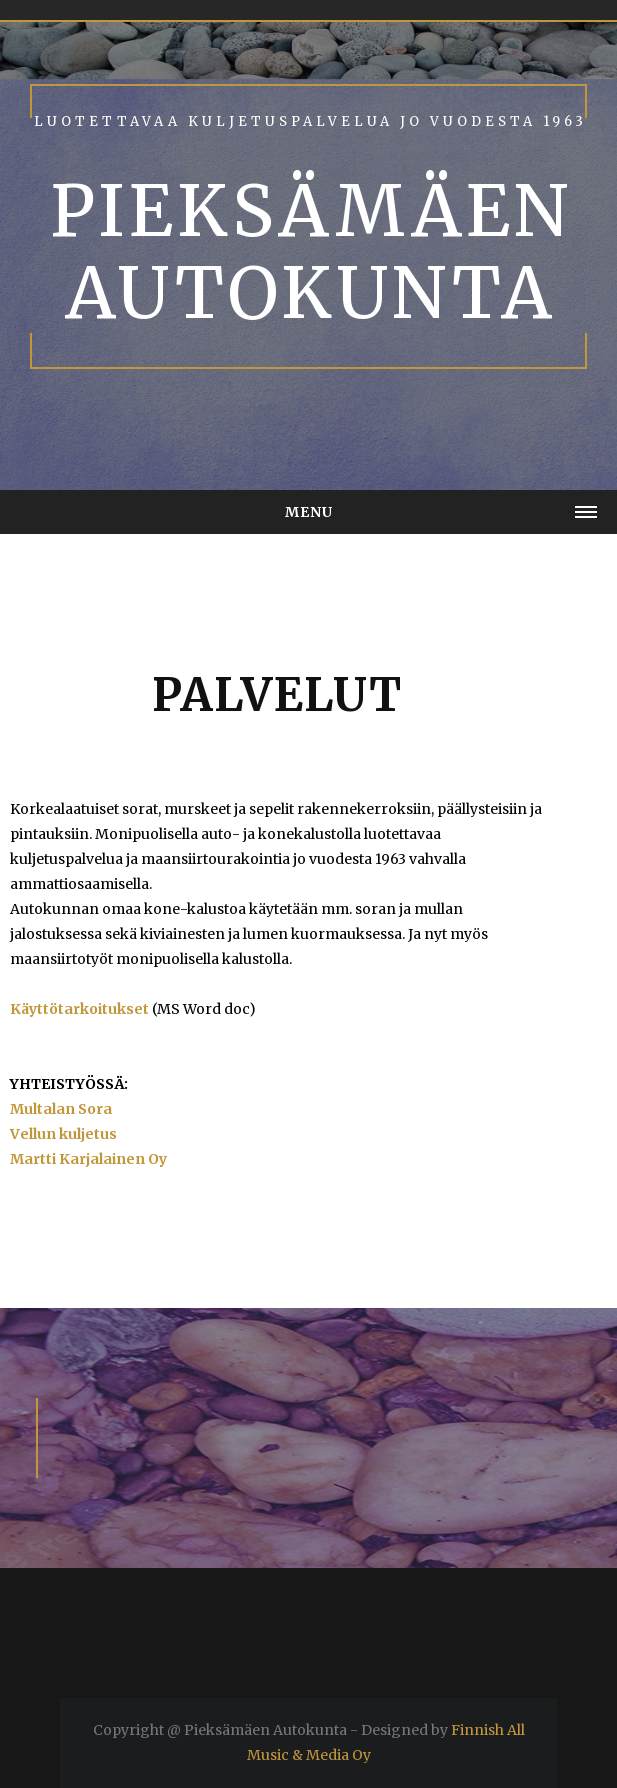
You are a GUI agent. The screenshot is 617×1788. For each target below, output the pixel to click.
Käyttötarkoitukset (79, 1009)
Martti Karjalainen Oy (88, 1159)
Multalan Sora (61, 1109)
